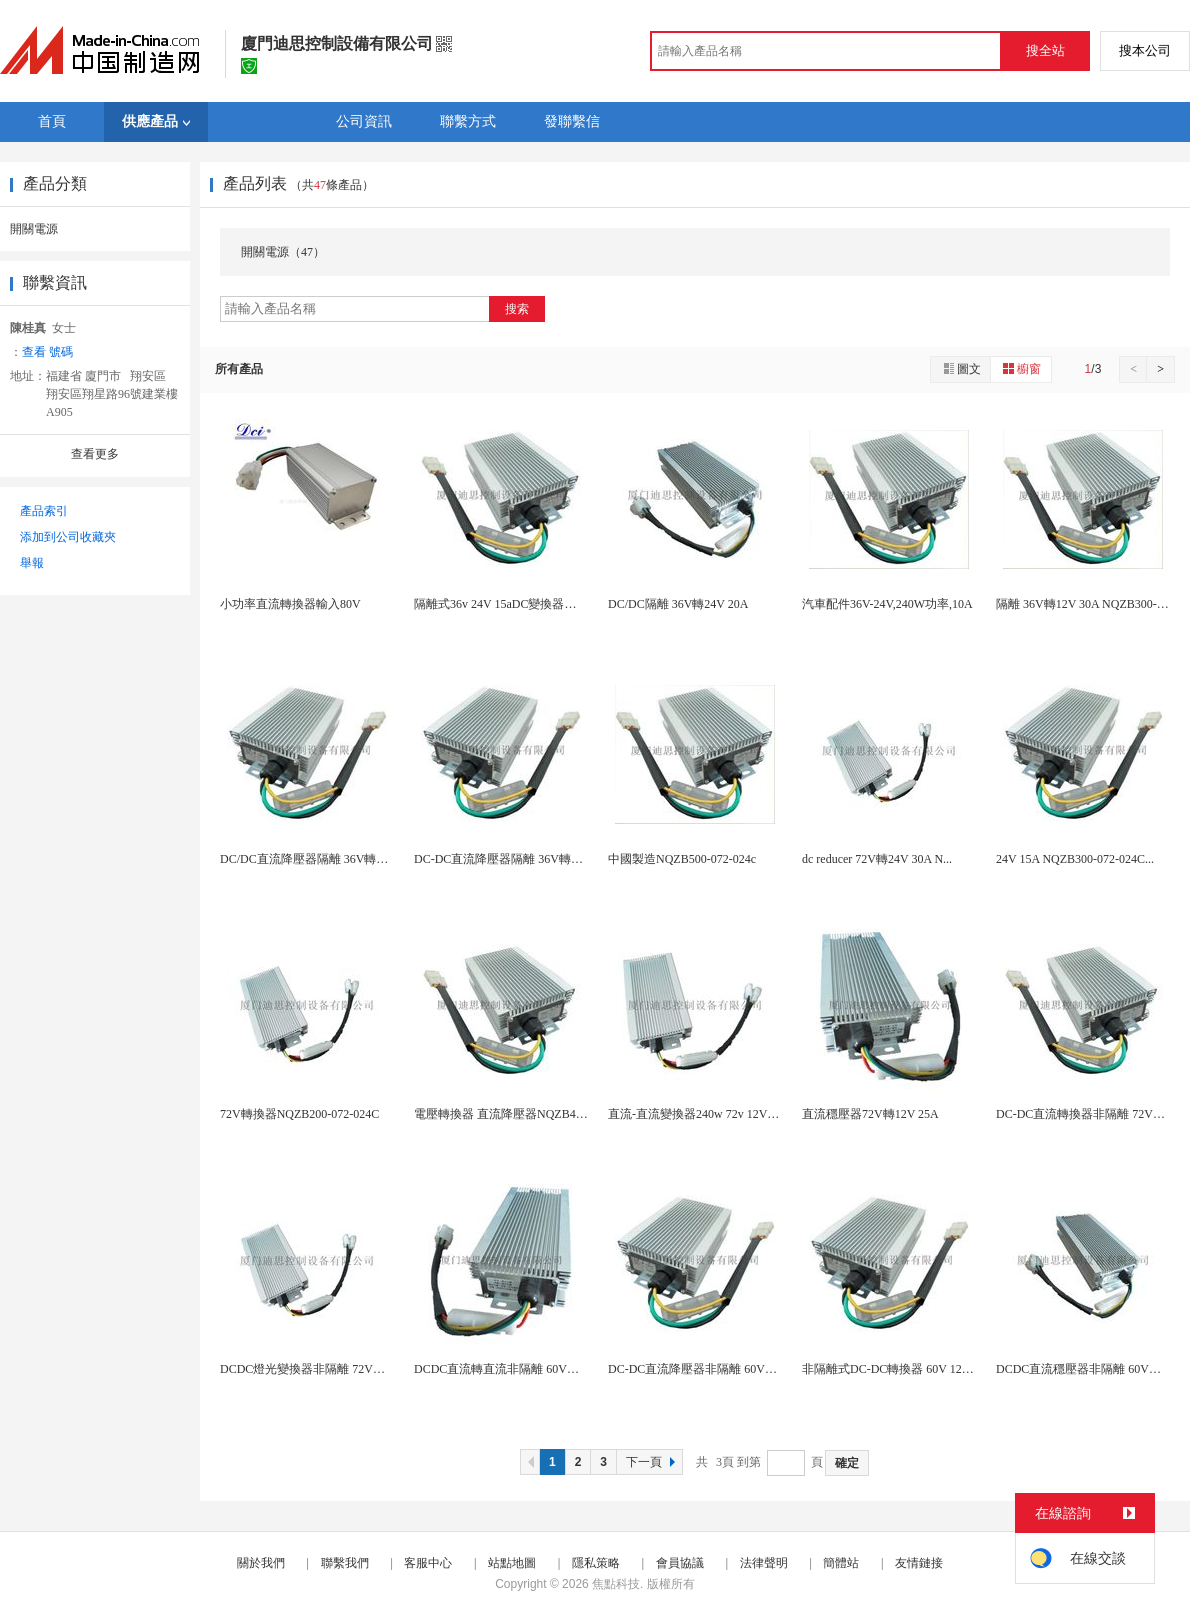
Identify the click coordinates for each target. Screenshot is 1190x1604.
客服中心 (428, 1563)
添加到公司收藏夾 (68, 537)
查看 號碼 (47, 352)
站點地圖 (512, 1563)
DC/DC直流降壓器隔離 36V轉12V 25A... (324, 859)
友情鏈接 (919, 1563)
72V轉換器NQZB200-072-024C (299, 1114)
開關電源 (34, 229)
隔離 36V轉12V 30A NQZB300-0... (1084, 604)
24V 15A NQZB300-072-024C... (1075, 859)
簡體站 (841, 1563)
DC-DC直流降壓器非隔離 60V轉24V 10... (714, 1369)
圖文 (961, 368)
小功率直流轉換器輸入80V (290, 604)
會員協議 (680, 1563)
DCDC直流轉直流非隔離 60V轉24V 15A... (523, 1369)
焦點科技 (616, 1584)
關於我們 (261, 1563)
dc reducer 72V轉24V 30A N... (877, 859)
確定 (847, 1463)
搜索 (517, 309)
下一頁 (653, 1462)
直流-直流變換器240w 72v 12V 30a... (702, 1114)
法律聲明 (764, 1563)
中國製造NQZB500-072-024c (682, 859)
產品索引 (44, 511)
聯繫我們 (345, 1563)
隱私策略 (596, 1563)
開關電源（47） (283, 252)
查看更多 (95, 454)
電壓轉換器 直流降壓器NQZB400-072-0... (521, 1114)
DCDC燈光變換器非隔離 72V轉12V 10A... (329, 1369)
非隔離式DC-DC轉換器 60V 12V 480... (901, 1369)
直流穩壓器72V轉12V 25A (870, 1114)
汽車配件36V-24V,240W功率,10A (887, 604)
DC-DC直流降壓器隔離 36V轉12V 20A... (519, 859)
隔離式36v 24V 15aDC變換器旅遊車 (507, 604)
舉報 (32, 563)
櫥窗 (1021, 368)
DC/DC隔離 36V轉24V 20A (678, 604)
